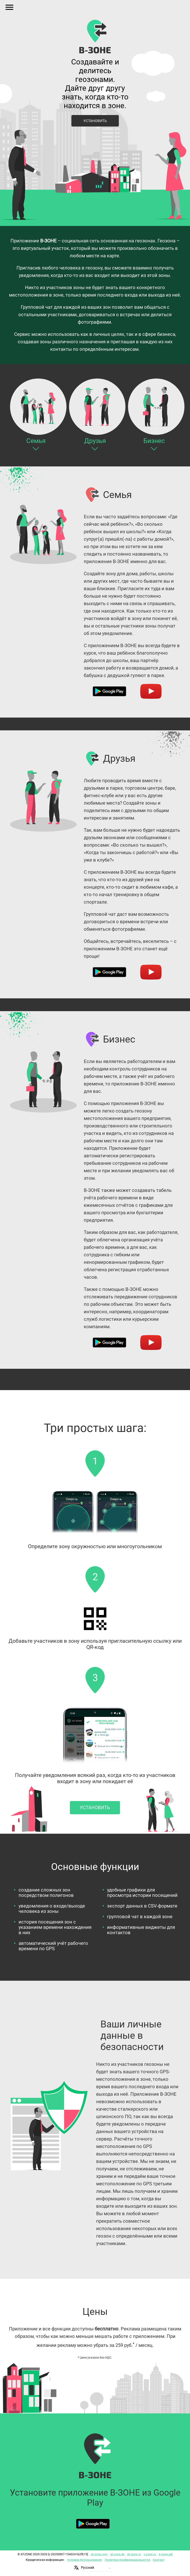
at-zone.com (99, 2554)
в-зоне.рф (165, 2554)
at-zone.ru (134, 2554)
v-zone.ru (150, 2554)
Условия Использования (85, 2559)
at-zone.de (117, 2554)
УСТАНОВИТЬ (95, 121)
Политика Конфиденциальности (128, 2559)
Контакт (159, 2559)
